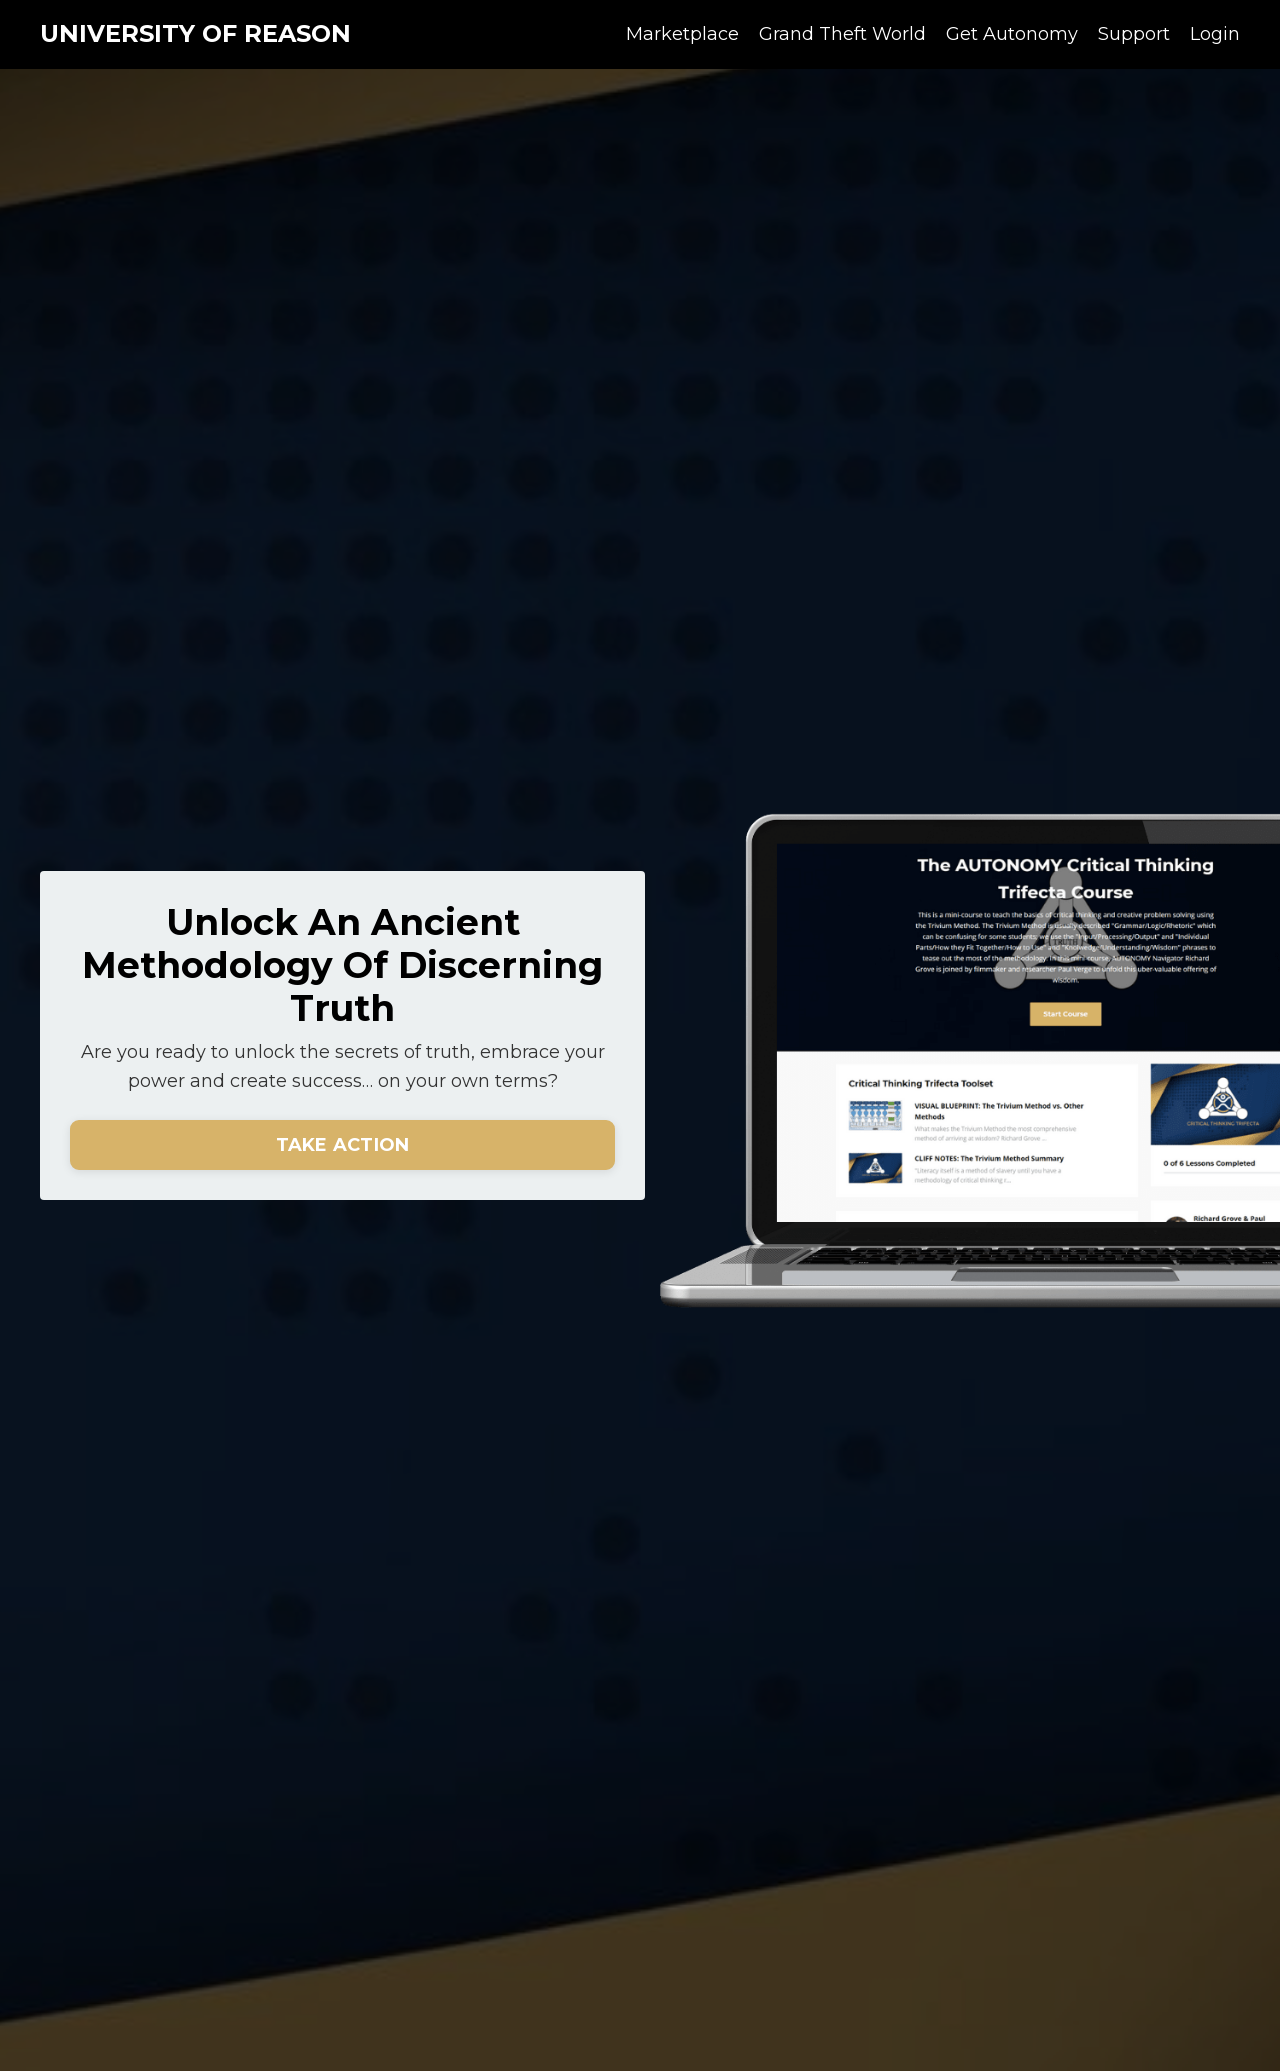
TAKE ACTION (343, 1145)
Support (1134, 34)
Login (1215, 34)
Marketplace (682, 34)
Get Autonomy (1012, 34)
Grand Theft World (842, 34)
